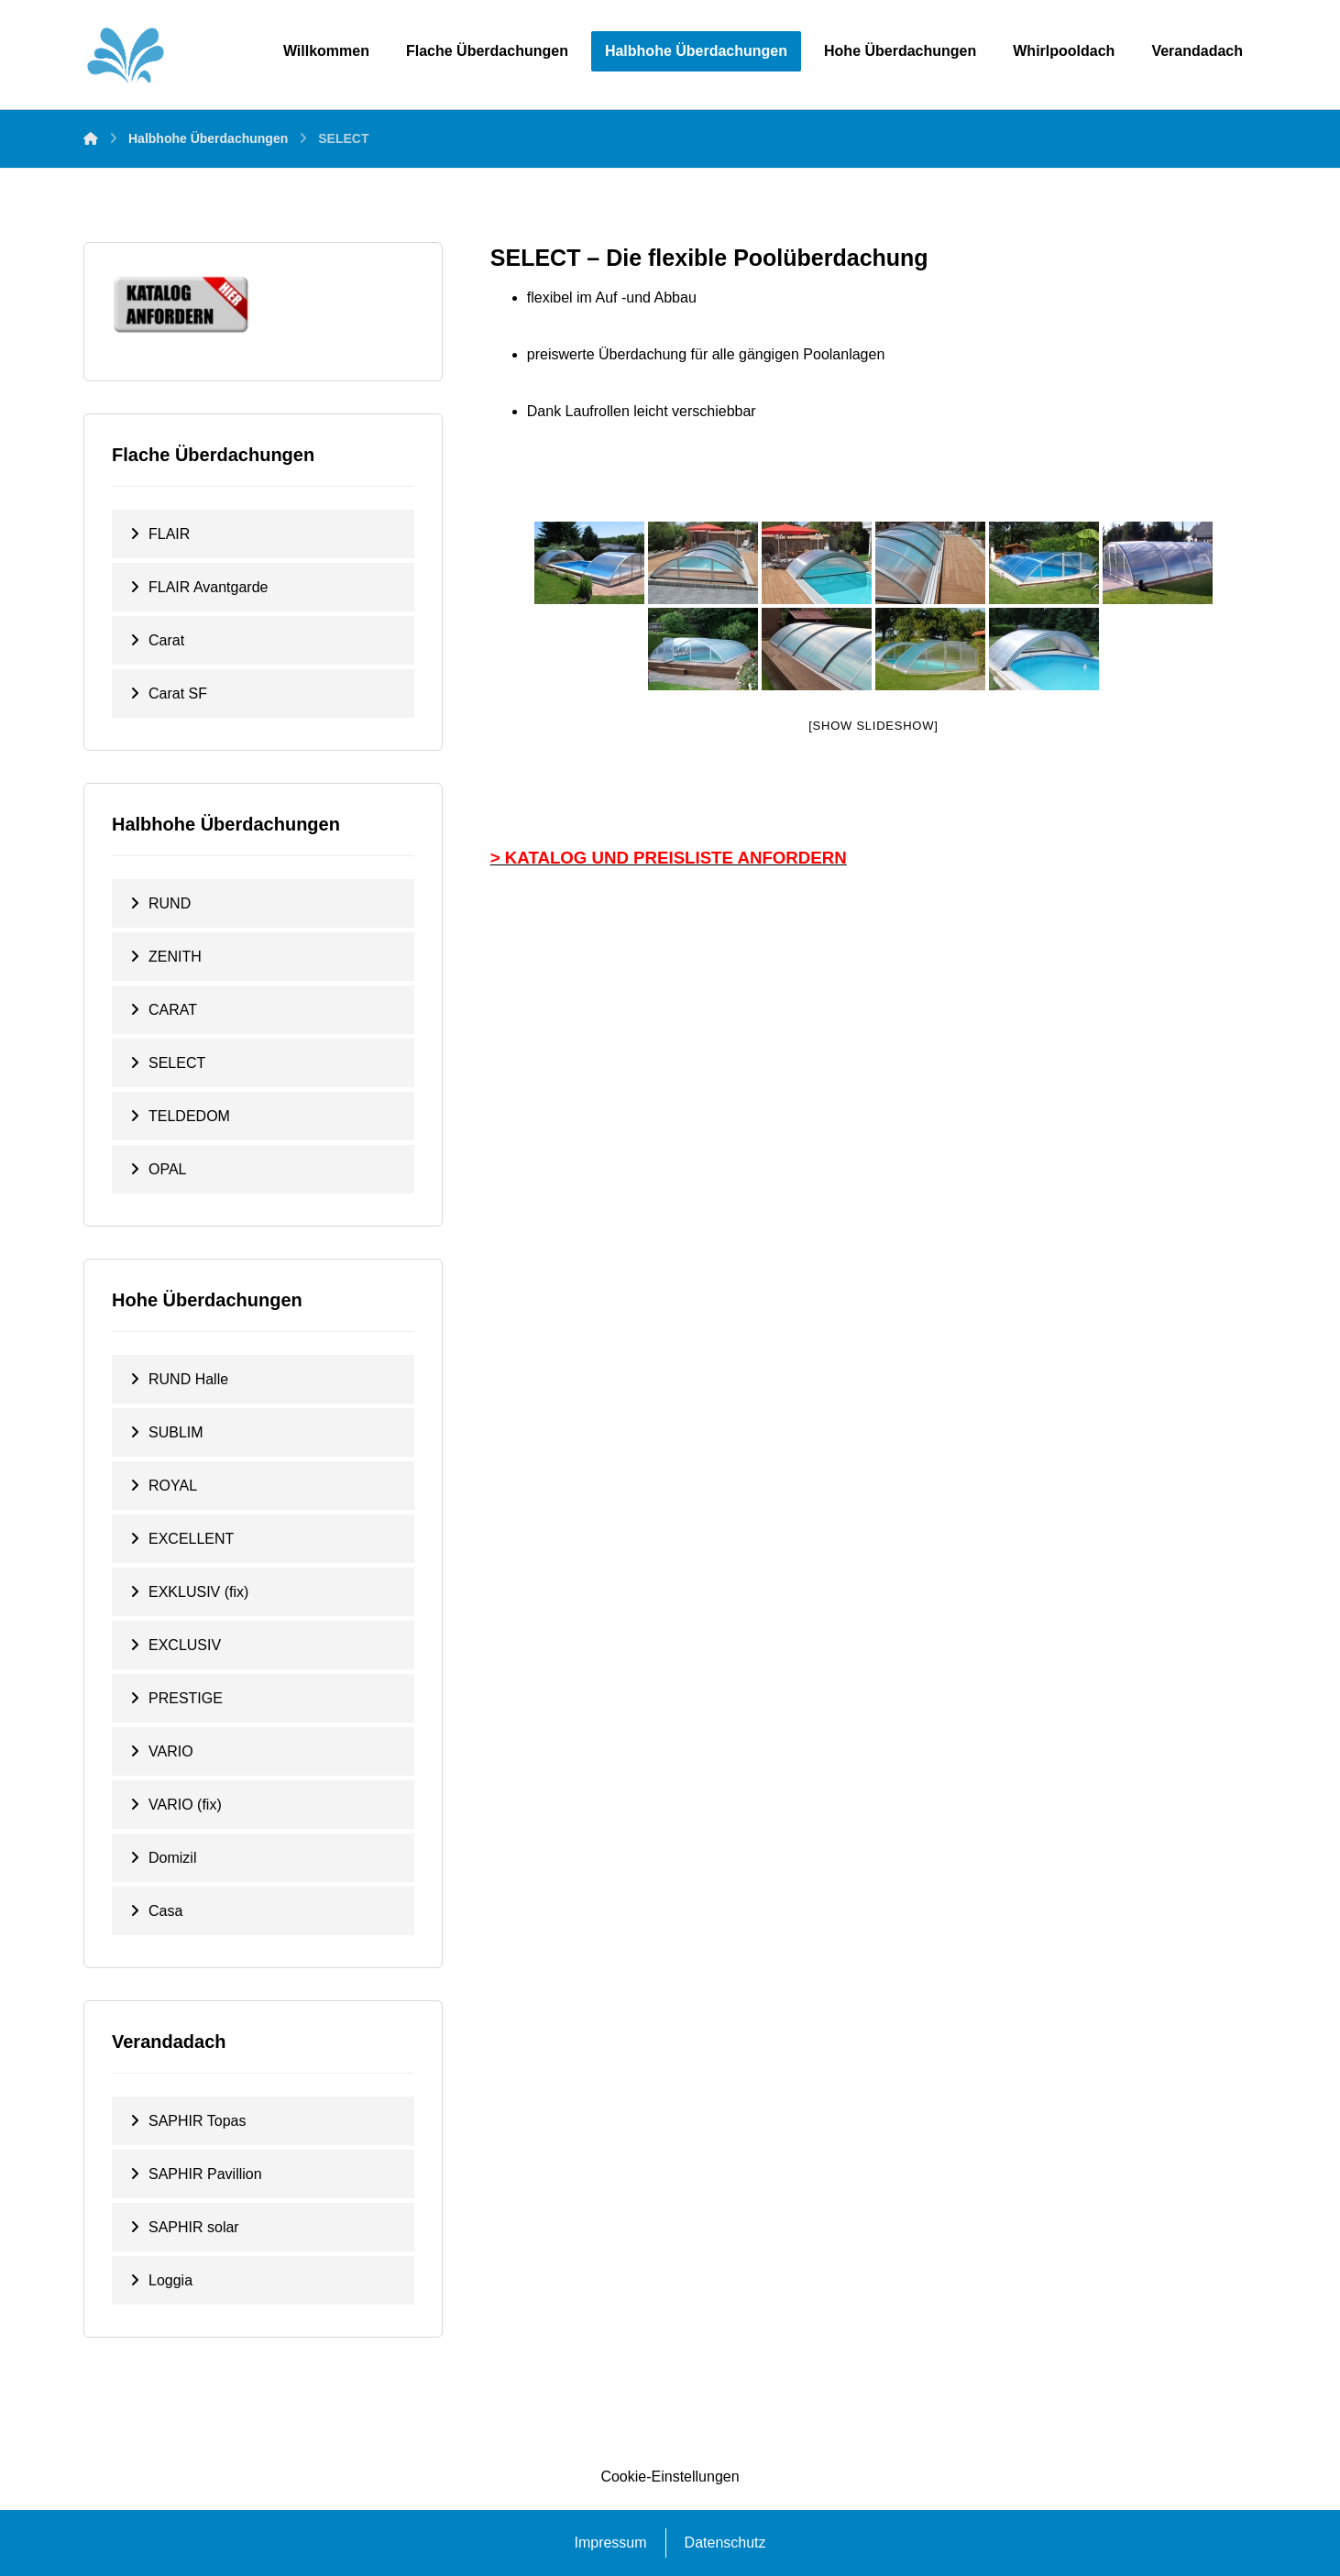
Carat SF (177, 693)
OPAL (167, 1169)
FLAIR (169, 534)
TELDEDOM (189, 1116)
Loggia (170, 2280)
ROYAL (172, 1485)
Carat (166, 640)
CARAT (172, 1010)
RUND (169, 903)
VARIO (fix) (185, 1804)
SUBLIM (175, 1432)
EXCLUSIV (184, 1645)
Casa (165, 1911)
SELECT (176, 1063)
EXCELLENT (191, 1539)
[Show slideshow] (873, 725)
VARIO (170, 1751)
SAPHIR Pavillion (205, 2174)
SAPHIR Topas (197, 2121)
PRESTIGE (185, 1698)
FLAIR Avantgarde (208, 587)
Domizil (172, 1858)
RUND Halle (188, 1379)
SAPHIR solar (193, 2227)
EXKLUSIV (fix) (198, 1592)
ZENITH (175, 956)
